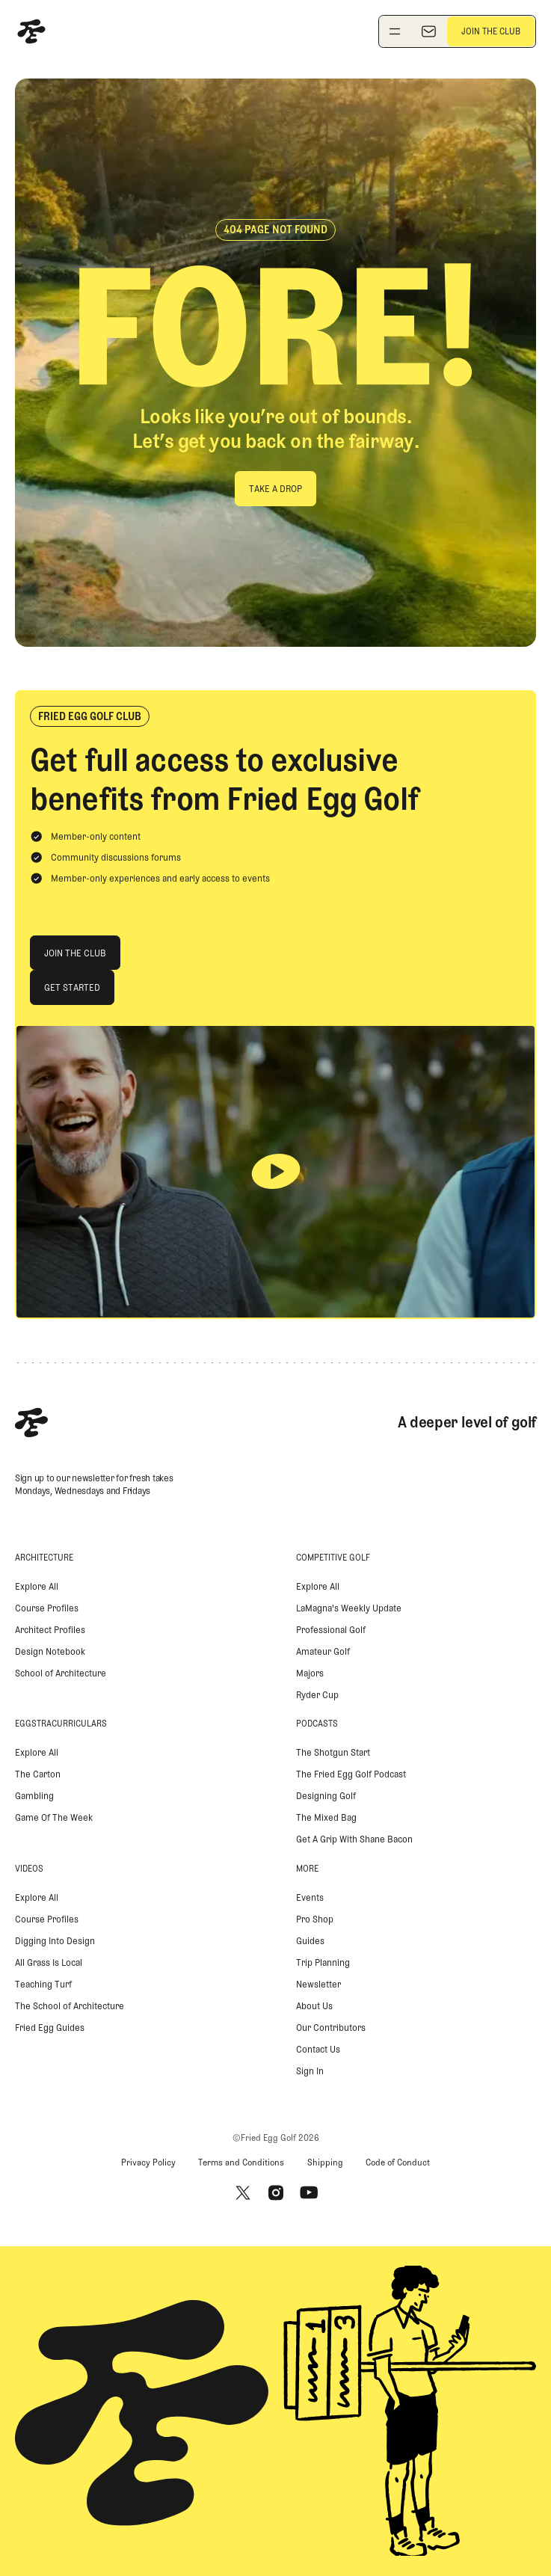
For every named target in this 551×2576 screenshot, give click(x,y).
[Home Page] (31, 31)
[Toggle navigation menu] (395, 31)
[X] (243, 2192)
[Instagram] (276, 2192)
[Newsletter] (428, 31)
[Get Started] (72, 987)
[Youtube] (309, 2192)
